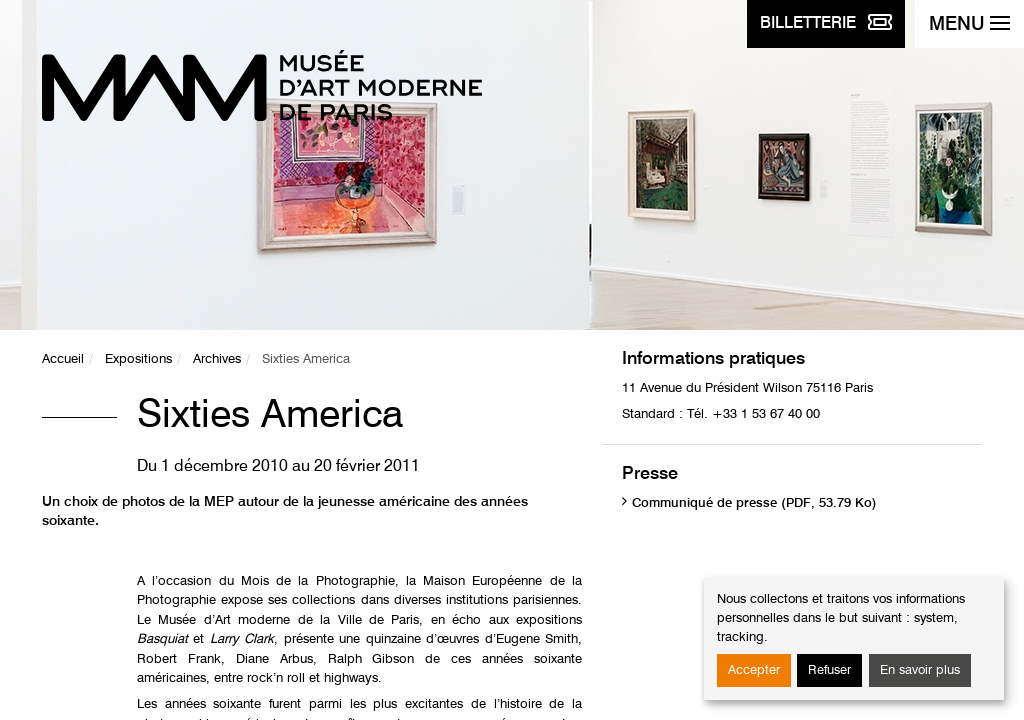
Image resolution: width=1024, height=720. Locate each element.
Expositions (138, 359)
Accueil (63, 359)
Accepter (754, 670)
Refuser (829, 670)
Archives (217, 359)
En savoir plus (920, 670)
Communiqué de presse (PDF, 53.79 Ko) (754, 503)
